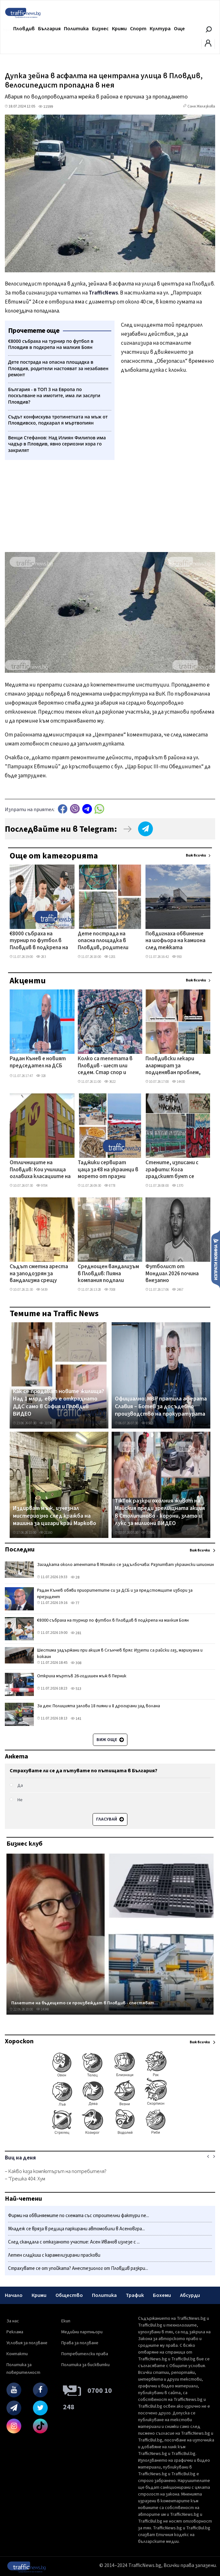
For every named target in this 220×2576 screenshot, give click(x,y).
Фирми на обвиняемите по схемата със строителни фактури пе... (78, 2215)
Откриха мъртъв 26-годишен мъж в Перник (81, 1676)
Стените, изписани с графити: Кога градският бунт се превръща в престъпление (171, 1170)
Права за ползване (79, 2343)
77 (75, 1603)
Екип (65, 2321)
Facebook (62, 808)
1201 (109, 956)
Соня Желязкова (201, 106)
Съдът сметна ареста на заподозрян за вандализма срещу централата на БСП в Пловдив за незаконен (39, 1274)
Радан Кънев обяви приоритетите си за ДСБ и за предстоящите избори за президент (115, 1593)
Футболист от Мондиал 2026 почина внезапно (172, 1273)
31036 (45, 1423)
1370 (177, 1185)
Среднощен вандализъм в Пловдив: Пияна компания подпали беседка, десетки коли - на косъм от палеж (108, 1274)
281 (76, 1633)
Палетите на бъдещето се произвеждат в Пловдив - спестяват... (84, 2003)
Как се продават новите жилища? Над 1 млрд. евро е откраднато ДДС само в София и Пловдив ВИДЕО (58, 1403)
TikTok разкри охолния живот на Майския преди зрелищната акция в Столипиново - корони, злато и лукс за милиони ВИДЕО (160, 1512)
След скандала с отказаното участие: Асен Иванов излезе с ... (74, 2242)
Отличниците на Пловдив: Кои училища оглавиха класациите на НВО (40, 1170)
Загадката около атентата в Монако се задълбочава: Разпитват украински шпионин (125, 1564)
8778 (109, 1185)
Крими (119, 28)
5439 (41, 1289)
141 (76, 1718)
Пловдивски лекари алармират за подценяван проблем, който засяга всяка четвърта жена (173, 1066)
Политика (76, 28)
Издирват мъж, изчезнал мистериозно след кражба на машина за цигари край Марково (54, 1515)
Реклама (14, 2332)
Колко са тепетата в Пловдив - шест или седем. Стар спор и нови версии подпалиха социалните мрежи (107, 1066)
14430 (178, 1081)
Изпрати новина (215, 1259)
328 (41, 1075)
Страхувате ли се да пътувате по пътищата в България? (83, 1770)
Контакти (17, 2354)
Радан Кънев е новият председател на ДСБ (38, 1062)
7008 (109, 1289)
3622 (109, 1081)
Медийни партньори (82, 2332)
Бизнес (100, 28)
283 (41, 956)
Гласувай (110, 1819)
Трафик (135, 2295)
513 (76, 1688)
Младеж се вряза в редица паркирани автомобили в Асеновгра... (76, 2228)
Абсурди (190, 2295)
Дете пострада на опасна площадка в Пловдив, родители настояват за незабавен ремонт (103, 941)
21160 (45, 1532)
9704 (41, 1185)
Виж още (110, 1740)
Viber (75, 808)
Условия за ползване (26, 2343)
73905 (147, 1532)
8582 (147, 1423)
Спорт (138, 28)
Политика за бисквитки (85, 2365)
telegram (87, 808)
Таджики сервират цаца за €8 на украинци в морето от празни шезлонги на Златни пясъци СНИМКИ (108, 1170)
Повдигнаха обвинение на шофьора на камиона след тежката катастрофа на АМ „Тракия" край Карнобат (175, 941)
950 (177, 956)
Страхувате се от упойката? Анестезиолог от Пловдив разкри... (78, 2268)
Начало (14, 2295)
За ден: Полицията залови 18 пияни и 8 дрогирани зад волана (98, 1706)
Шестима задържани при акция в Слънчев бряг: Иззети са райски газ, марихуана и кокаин (120, 1653)
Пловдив (24, 28)
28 (75, 1577)
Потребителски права (84, 2354)
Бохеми (162, 2295)
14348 (42, 2009)
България (49, 28)
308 (76, 1663)
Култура (160, 28)
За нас (12, 2321)
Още (179, 28)
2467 (177, 1289)
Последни (20, 1549)
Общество (69, 2295)
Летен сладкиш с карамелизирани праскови (54, 2255)
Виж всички (196, 855)
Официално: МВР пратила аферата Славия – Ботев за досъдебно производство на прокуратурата (161, 1406)
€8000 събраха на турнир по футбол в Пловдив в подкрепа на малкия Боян (39, 941)
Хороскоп (19, 2041)
